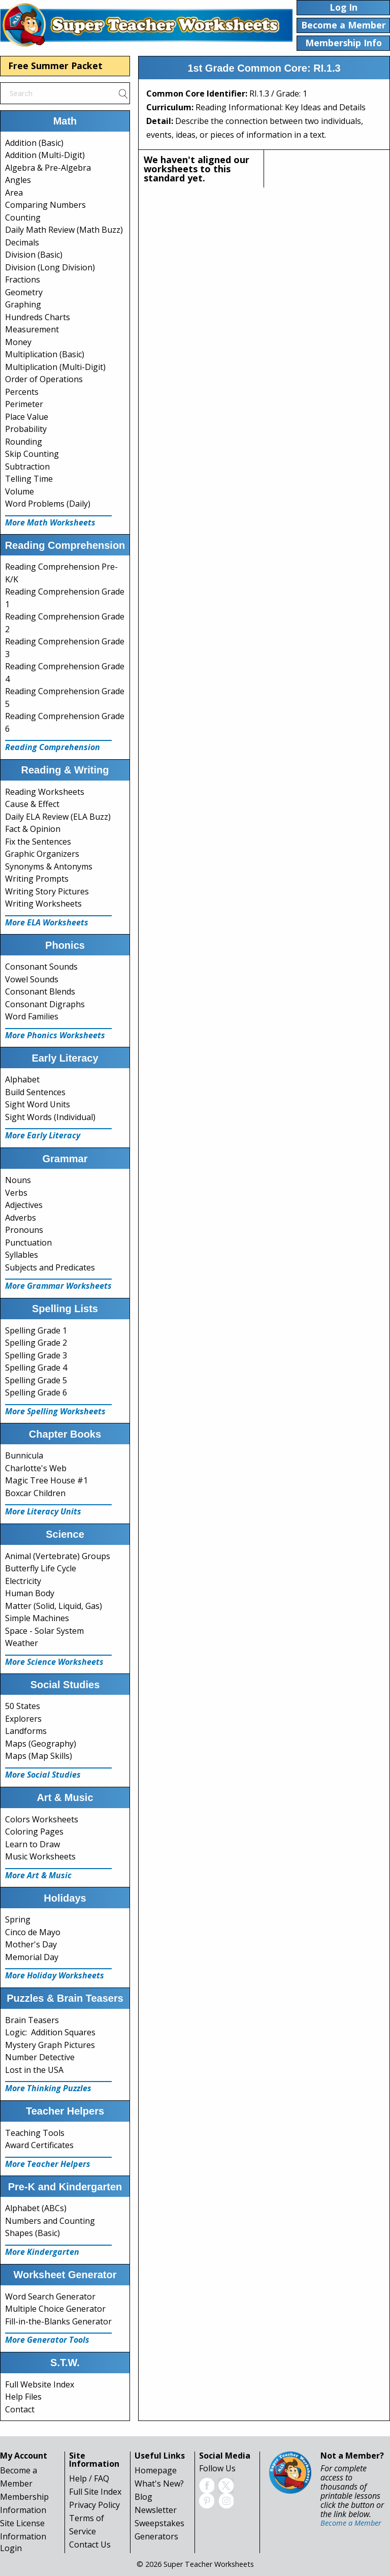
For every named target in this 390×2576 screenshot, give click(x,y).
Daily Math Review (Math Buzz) (64, 229)
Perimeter (24, 404)
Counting (23, 217)
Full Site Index (95, 2491)
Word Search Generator (50, 2296)
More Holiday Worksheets (54, 1975)
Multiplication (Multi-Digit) (55, 367)
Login (11, 2548)
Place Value (26, 416)
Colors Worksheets (41, 1819)
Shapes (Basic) (32, 2233)
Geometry (24, 292)
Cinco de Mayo (32, 1932)
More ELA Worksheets (46, 922)
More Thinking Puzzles (48, 2088)
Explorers (23, 1718)
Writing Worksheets (43, 903)
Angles (18, 179)
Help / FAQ (89, 2478)
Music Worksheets (40, 1856)
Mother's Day (31, 1944)
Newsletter (156, 2510)
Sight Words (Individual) (50, 1117)
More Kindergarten (42, 2251)
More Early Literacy (42, 1135)
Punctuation (28, 1242)
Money (18, 342)
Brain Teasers (32, 2020)
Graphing (23, 304)
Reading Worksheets (44, 791)
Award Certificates (39, 2145)
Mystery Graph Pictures (50, 2045)
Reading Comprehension (52, 747)
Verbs (16, 1192)
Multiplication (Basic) (44, 354)
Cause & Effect (32, 804)
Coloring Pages (34, 1831)
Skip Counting (32, 453)
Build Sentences (35, 1092)
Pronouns (24, 1229)
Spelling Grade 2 (36, 1342)
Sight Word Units (37, 1104)
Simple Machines (37, 1618)
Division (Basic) (33, 254)
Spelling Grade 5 (36, 1380)
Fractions (22, 279)
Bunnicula (24, 1455)
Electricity (23, 1581)
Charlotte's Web (36, 1468)
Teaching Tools (34, 2132)
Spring (17, 1919)
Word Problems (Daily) (47, 503)
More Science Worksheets (54, 1661)
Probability (26, 428)
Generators (156, 2536)
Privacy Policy (94, 2504)
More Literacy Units (43, 1511)
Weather (21, 1643)
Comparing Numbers (45, 204)
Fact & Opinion (32, 828)
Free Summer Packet (55, 65)
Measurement (32, 329)
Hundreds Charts (37, 317)
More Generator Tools (47, 2339)
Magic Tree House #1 (46, 1480)
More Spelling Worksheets (55, 1411)
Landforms (26, 1730)
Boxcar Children (35, 1493)
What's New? (159, 2483)
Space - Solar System (44, 1630)
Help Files (23, 2396)
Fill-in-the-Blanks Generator (58, 2321)
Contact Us (90, 2544)
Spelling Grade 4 (36, 1367)
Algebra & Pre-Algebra (48, 167)
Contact (20, 2409)
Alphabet (22, 1079)
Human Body (29, 1593)
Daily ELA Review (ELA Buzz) (58, 816)
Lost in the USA (34, 2069)
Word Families (31, 1016)
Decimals (22, 242)
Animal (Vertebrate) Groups (57, 1556)
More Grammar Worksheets (58, 1285)
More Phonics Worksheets (55, 1035)
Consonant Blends (40, 991)
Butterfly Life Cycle (40, 1568)
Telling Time (29, 478)
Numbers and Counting (50, 2220)
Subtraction (27, 466)
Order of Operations (44, 379)
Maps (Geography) (40, 1743)
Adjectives (24, 1205)
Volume (19, 491)
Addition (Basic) (34, 142)
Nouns (18, 1180)
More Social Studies (43, 1774)
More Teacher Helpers (47, 2163)
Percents (22, 391)
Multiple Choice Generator (55, 2308)
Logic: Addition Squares (50, 2032)
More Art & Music (38, 1875)
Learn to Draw (32, 1844)
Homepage (156, 2470)
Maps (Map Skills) (38, 1755)
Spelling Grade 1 (36, 1330)
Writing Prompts (37, 878)
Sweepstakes (159, 2523)
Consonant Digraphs (45, 1004)
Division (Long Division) (50, 267)
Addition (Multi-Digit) (45, 155)
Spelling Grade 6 (36, 1392)
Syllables (21, 1254)
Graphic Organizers (42, 853)
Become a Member (350, 2523)
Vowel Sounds (31, 979)
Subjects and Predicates (50, 1267)
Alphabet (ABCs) (36, 2208)
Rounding (23, 441)
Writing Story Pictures (47, 891)
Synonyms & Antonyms (48, 866)
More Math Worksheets (50, 522)
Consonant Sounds (41, 966)
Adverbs (20, 1217)
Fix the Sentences (38, 841)
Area (14, 192)
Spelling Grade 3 (36, 1355)
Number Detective (40, 2057)
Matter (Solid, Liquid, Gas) (53, 1605)
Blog (143, 2496)
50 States (22, 1706)
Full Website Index (39, 2384)
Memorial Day (31, 1957)
